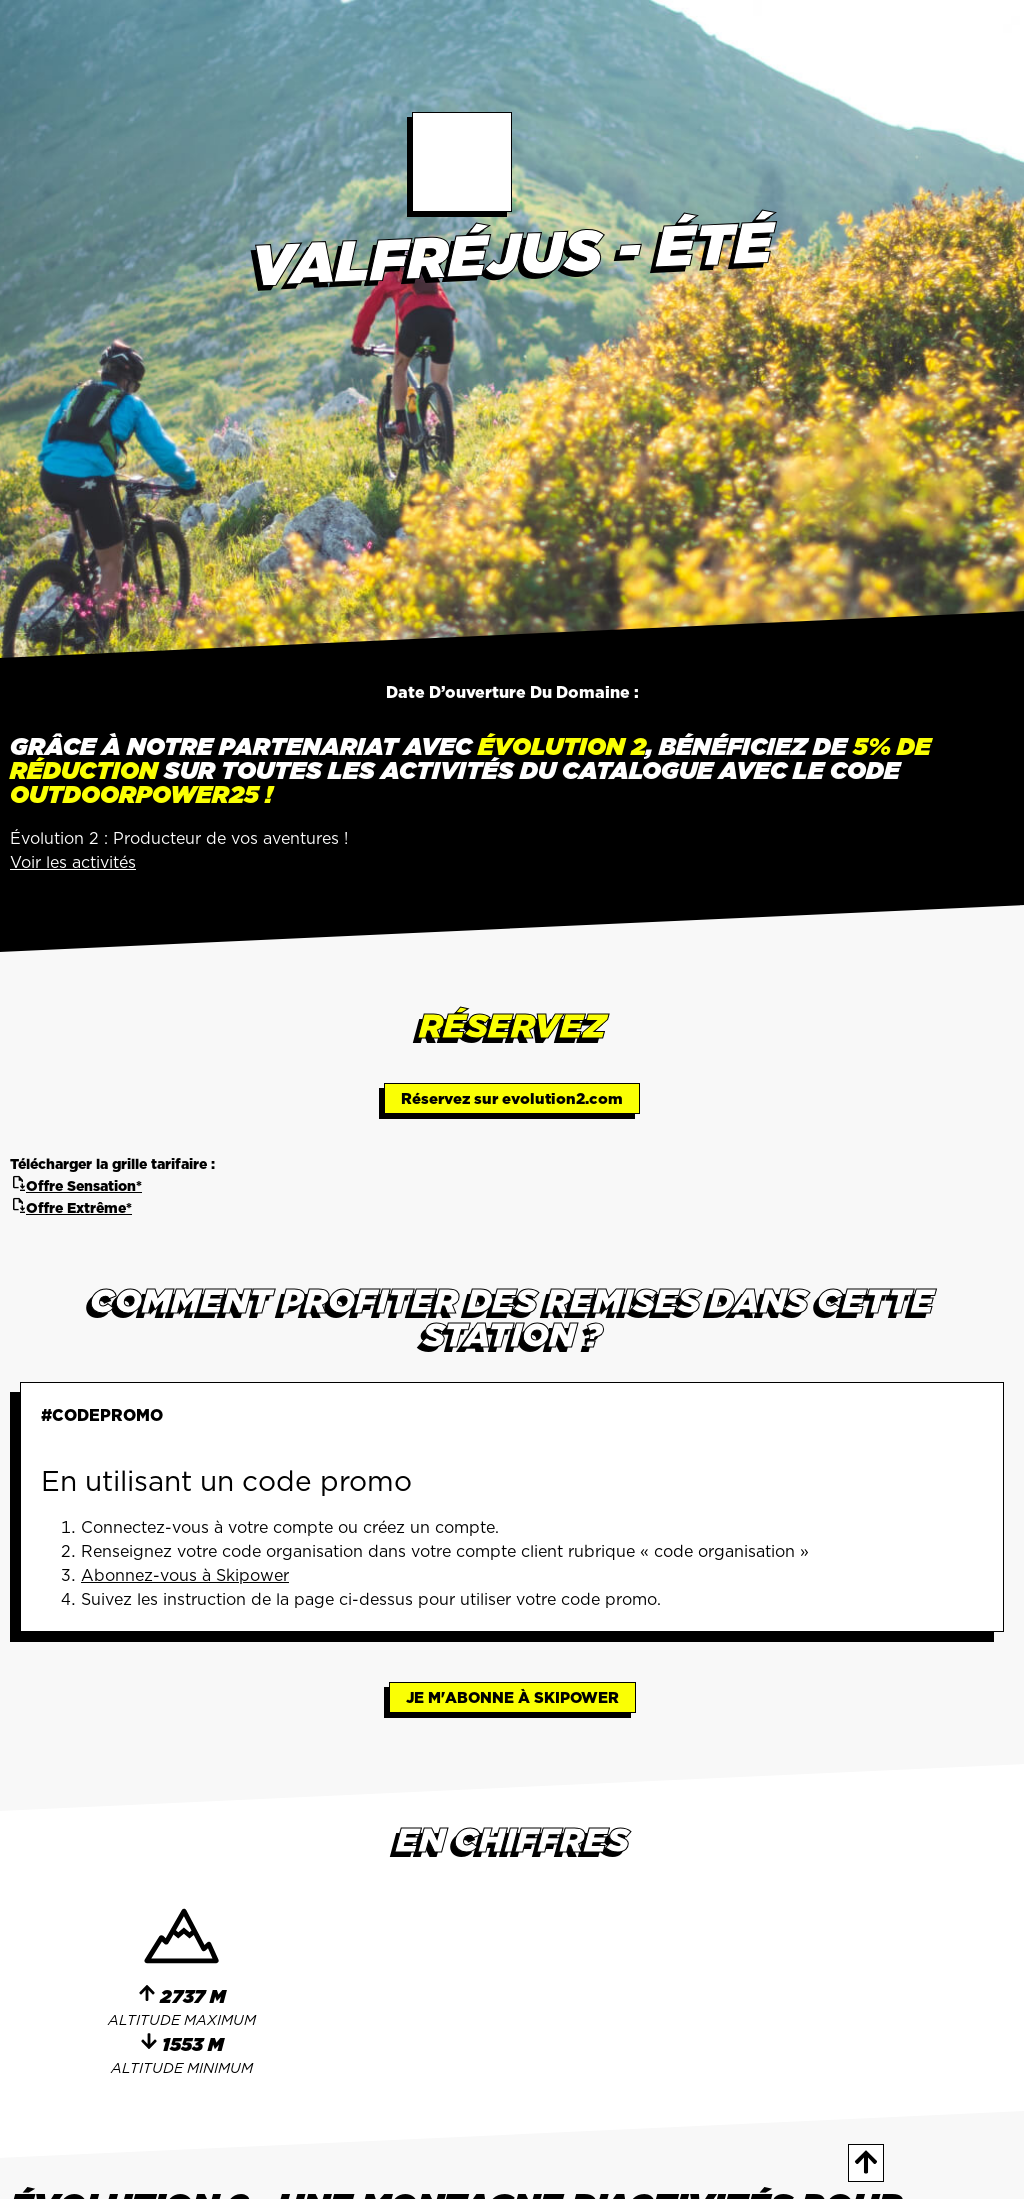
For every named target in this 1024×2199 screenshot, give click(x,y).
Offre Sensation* (76, 1186)
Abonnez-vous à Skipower (185, 1575)
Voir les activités (73, 862)
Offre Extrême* (71, 1208)
